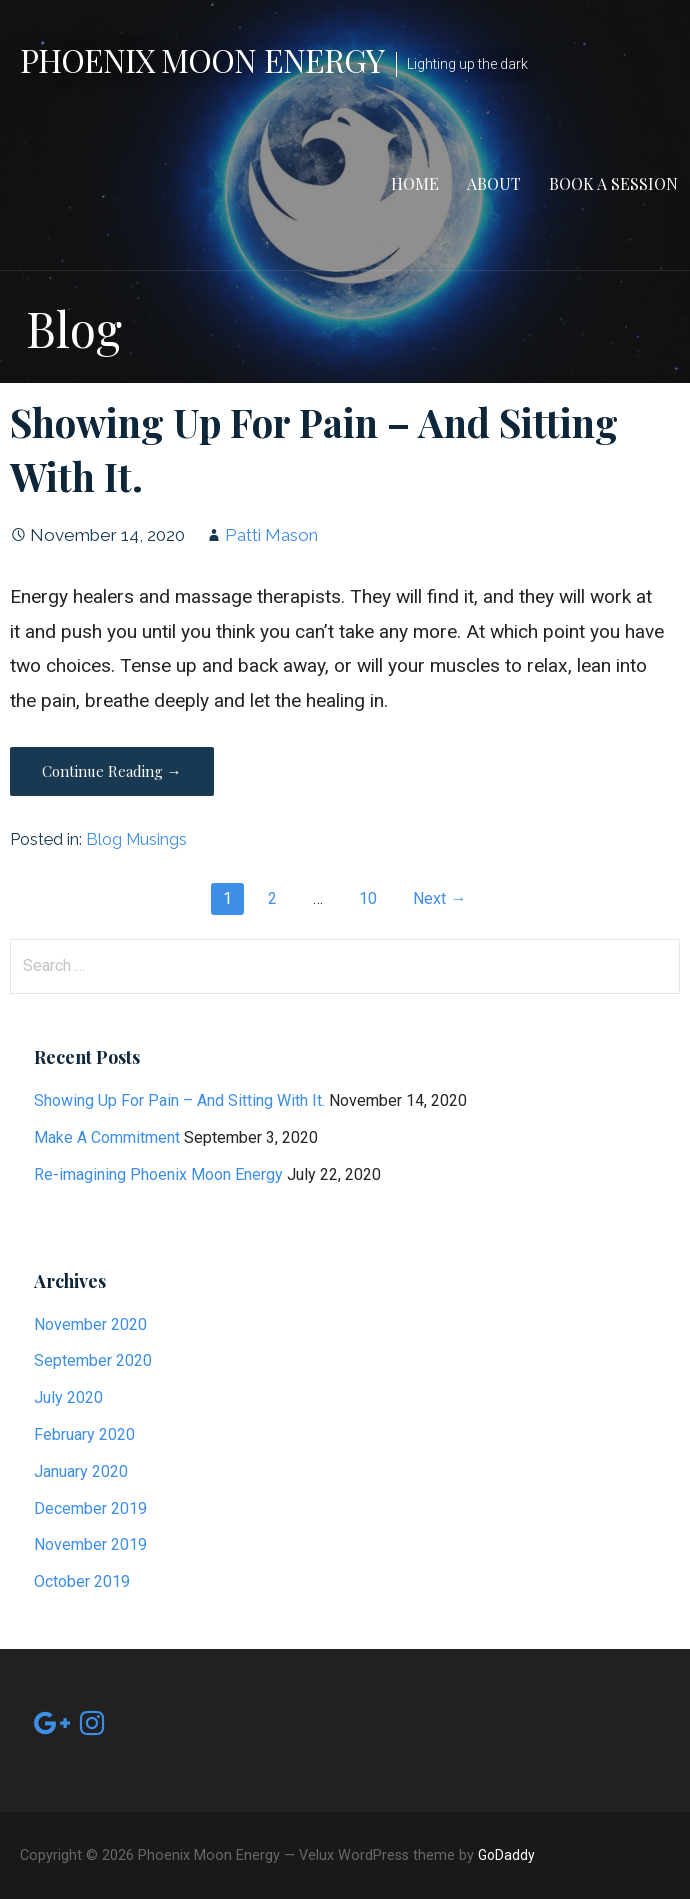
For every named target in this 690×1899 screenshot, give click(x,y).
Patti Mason (271, 535)
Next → (439, 898)
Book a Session (613, 183)
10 (368, 898)
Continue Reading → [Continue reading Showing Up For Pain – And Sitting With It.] (112, 771)
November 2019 (90, 1544)
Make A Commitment (107, 1137)
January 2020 (81, 1471)
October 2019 (82, 1581)
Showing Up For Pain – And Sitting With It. (179, 1100)
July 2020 (68, 1397)
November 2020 (90, 1324)
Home (415, 183)
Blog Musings (136, 839)
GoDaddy (506, 1855)
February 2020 (84, 1434)
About (494, 183)
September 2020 (93, 1360)
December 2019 (90, 1508)
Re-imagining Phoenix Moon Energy (158, 1174)
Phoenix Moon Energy (202, 59)
